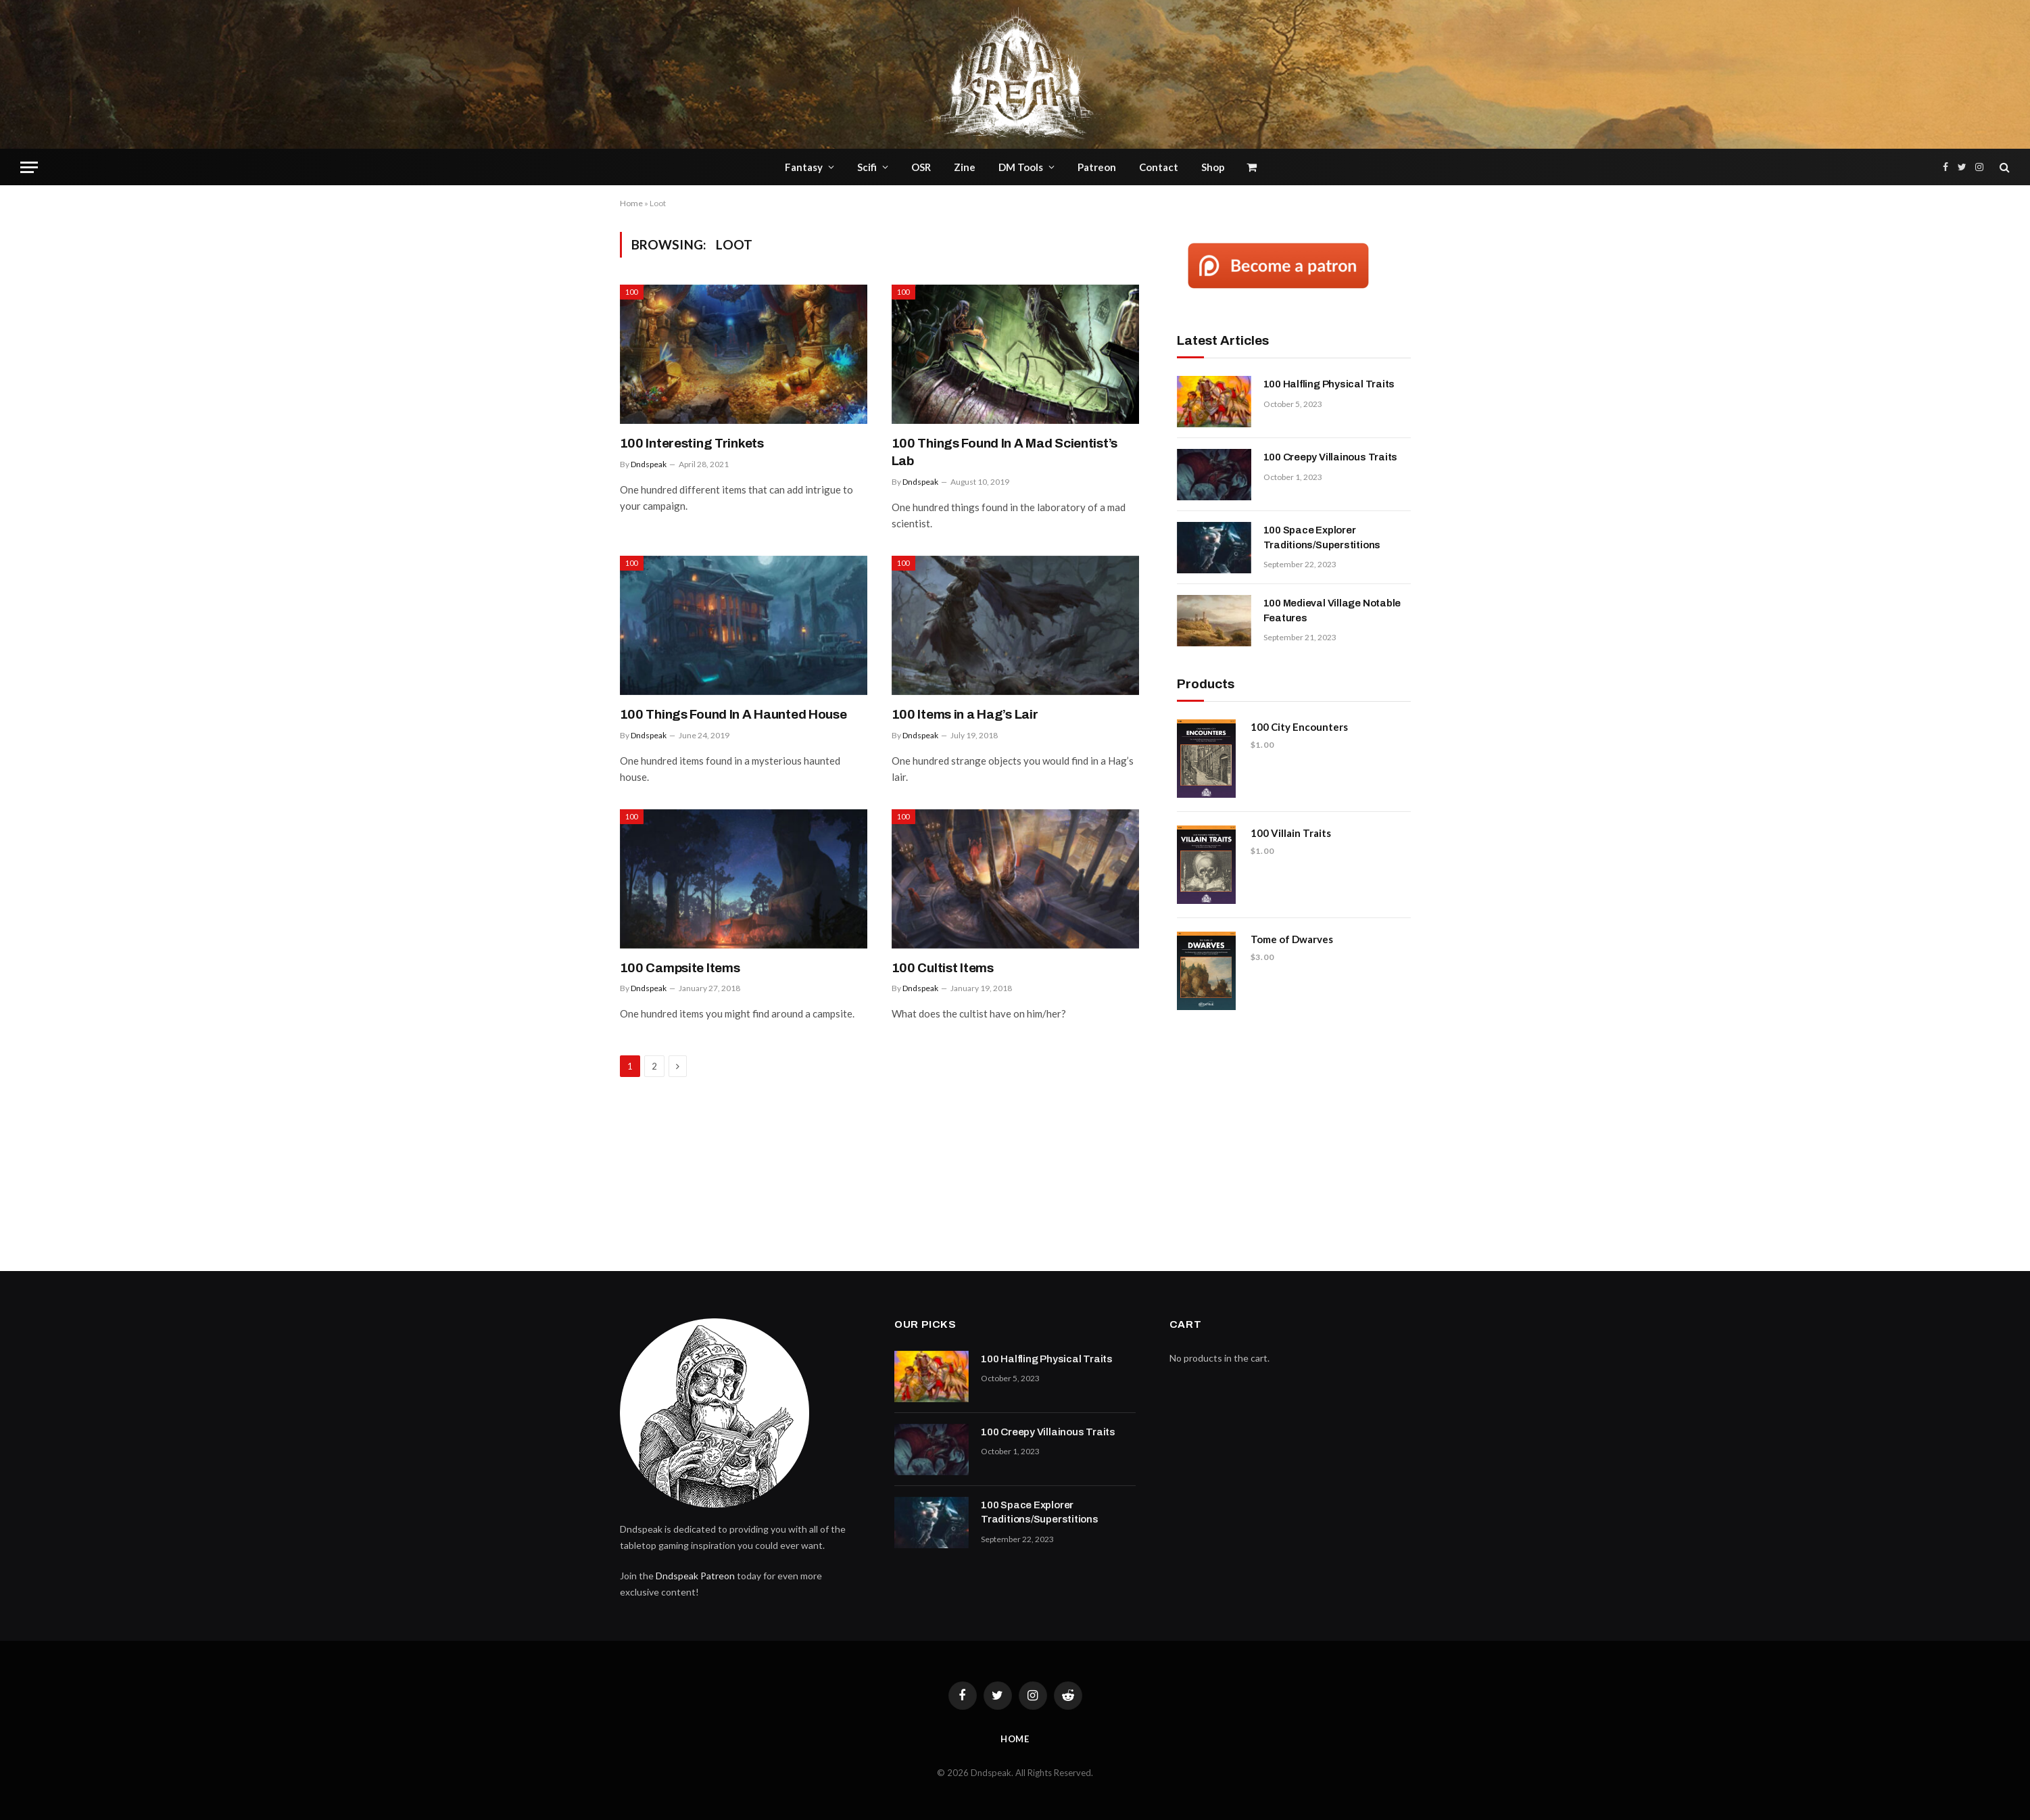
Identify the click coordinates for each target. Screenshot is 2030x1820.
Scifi (867, 167)
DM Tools (1020, 167)
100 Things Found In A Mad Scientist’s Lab (1004, 452)
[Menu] (29, 167)
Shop (1213, 167)
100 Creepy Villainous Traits (1330, 457)
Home (631, 203)
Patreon (1097, 167)
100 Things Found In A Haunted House (733, 714)
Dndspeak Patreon (695, 1575)
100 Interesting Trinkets (692, 443)
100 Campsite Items (680, 968)
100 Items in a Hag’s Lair (965, 714)
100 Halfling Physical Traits (1329, 384)
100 (631, 291)
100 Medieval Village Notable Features (1332, 610)
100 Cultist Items (943, 968)
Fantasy (804, 167)
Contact (1158, 167)
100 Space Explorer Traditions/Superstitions (1322, 537)
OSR (921, 167)
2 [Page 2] (654, 1066)
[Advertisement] (1294, 1135)
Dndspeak (649, 464)
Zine (964, 167)
